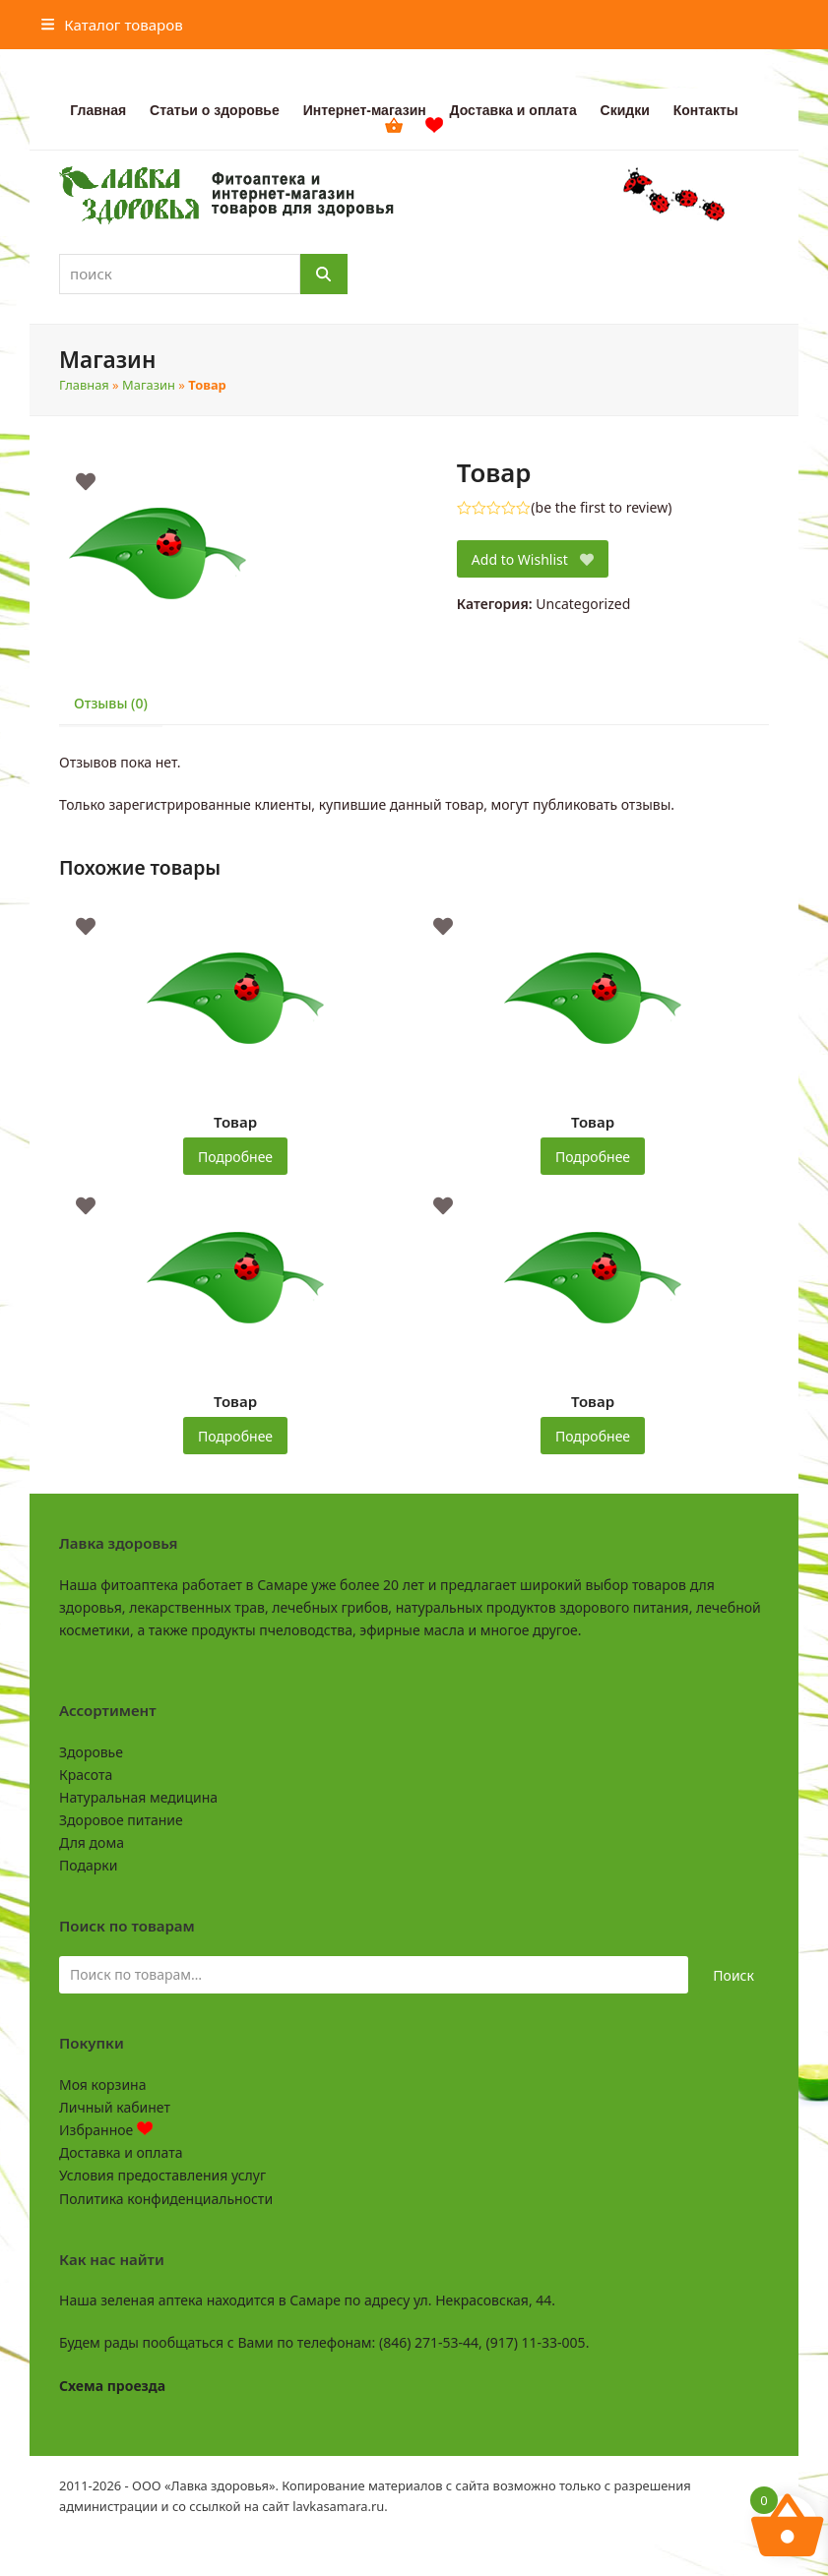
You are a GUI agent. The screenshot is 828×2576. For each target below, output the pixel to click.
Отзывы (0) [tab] (111, 703)
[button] (112, 24)
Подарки (88, 1865)
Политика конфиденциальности (166, 2198)
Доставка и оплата (120, 2152)
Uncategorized (583, 603)
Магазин (148, 385)
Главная (84, 385)
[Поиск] (324, 274)
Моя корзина (102, 2084)
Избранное (106, 2129)
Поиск (733, 1975)
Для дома (91, 1842)
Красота (85, 1774)
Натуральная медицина (138, 1797)
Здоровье (91, 1752)
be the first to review (602, 508)
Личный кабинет (114, 2107)
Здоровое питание (121, 1819)
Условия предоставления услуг (162, 2175)
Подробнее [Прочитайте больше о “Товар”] (235, 1156)
